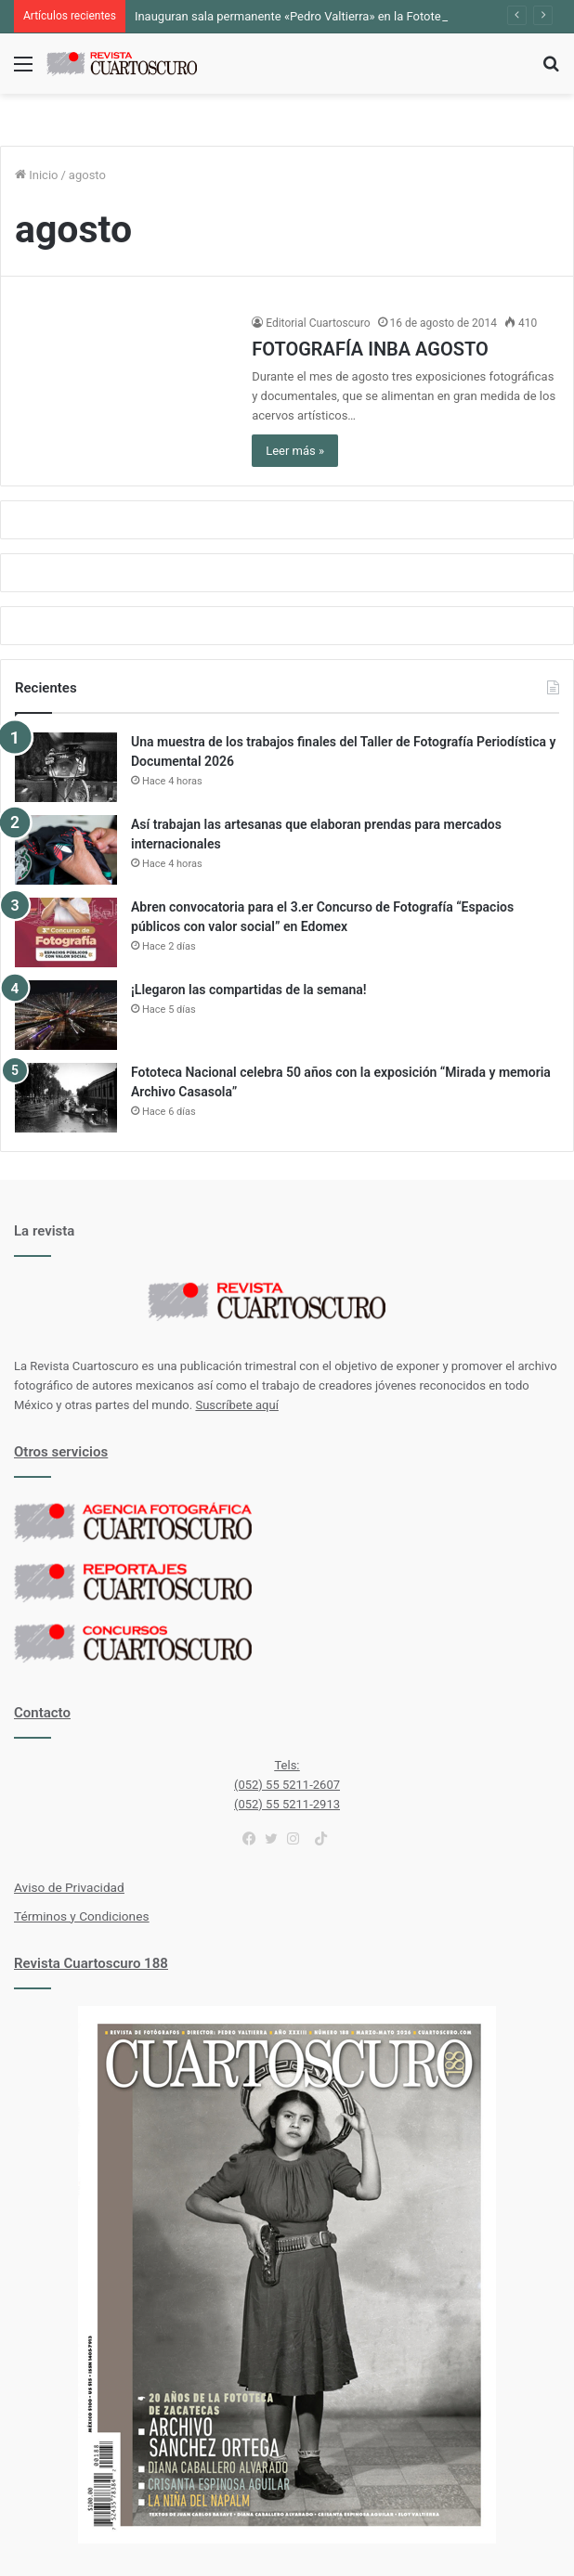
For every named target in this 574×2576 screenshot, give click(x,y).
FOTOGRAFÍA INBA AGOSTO (370, 349)
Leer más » (295, 451)
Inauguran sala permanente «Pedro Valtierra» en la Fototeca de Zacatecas (332, 16)
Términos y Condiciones (81, 1916)
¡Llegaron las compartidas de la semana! (249, 989)
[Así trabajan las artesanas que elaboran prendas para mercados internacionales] (66, 850)
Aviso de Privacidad (69, 1887)
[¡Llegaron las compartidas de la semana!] (66, 1015)
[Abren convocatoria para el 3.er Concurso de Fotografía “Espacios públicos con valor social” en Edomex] (66, 932)
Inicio (36, 175)
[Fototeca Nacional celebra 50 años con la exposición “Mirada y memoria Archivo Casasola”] (66, 1098)
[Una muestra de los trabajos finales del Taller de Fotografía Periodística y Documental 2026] (66, 767)
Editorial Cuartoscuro (318, 323)
